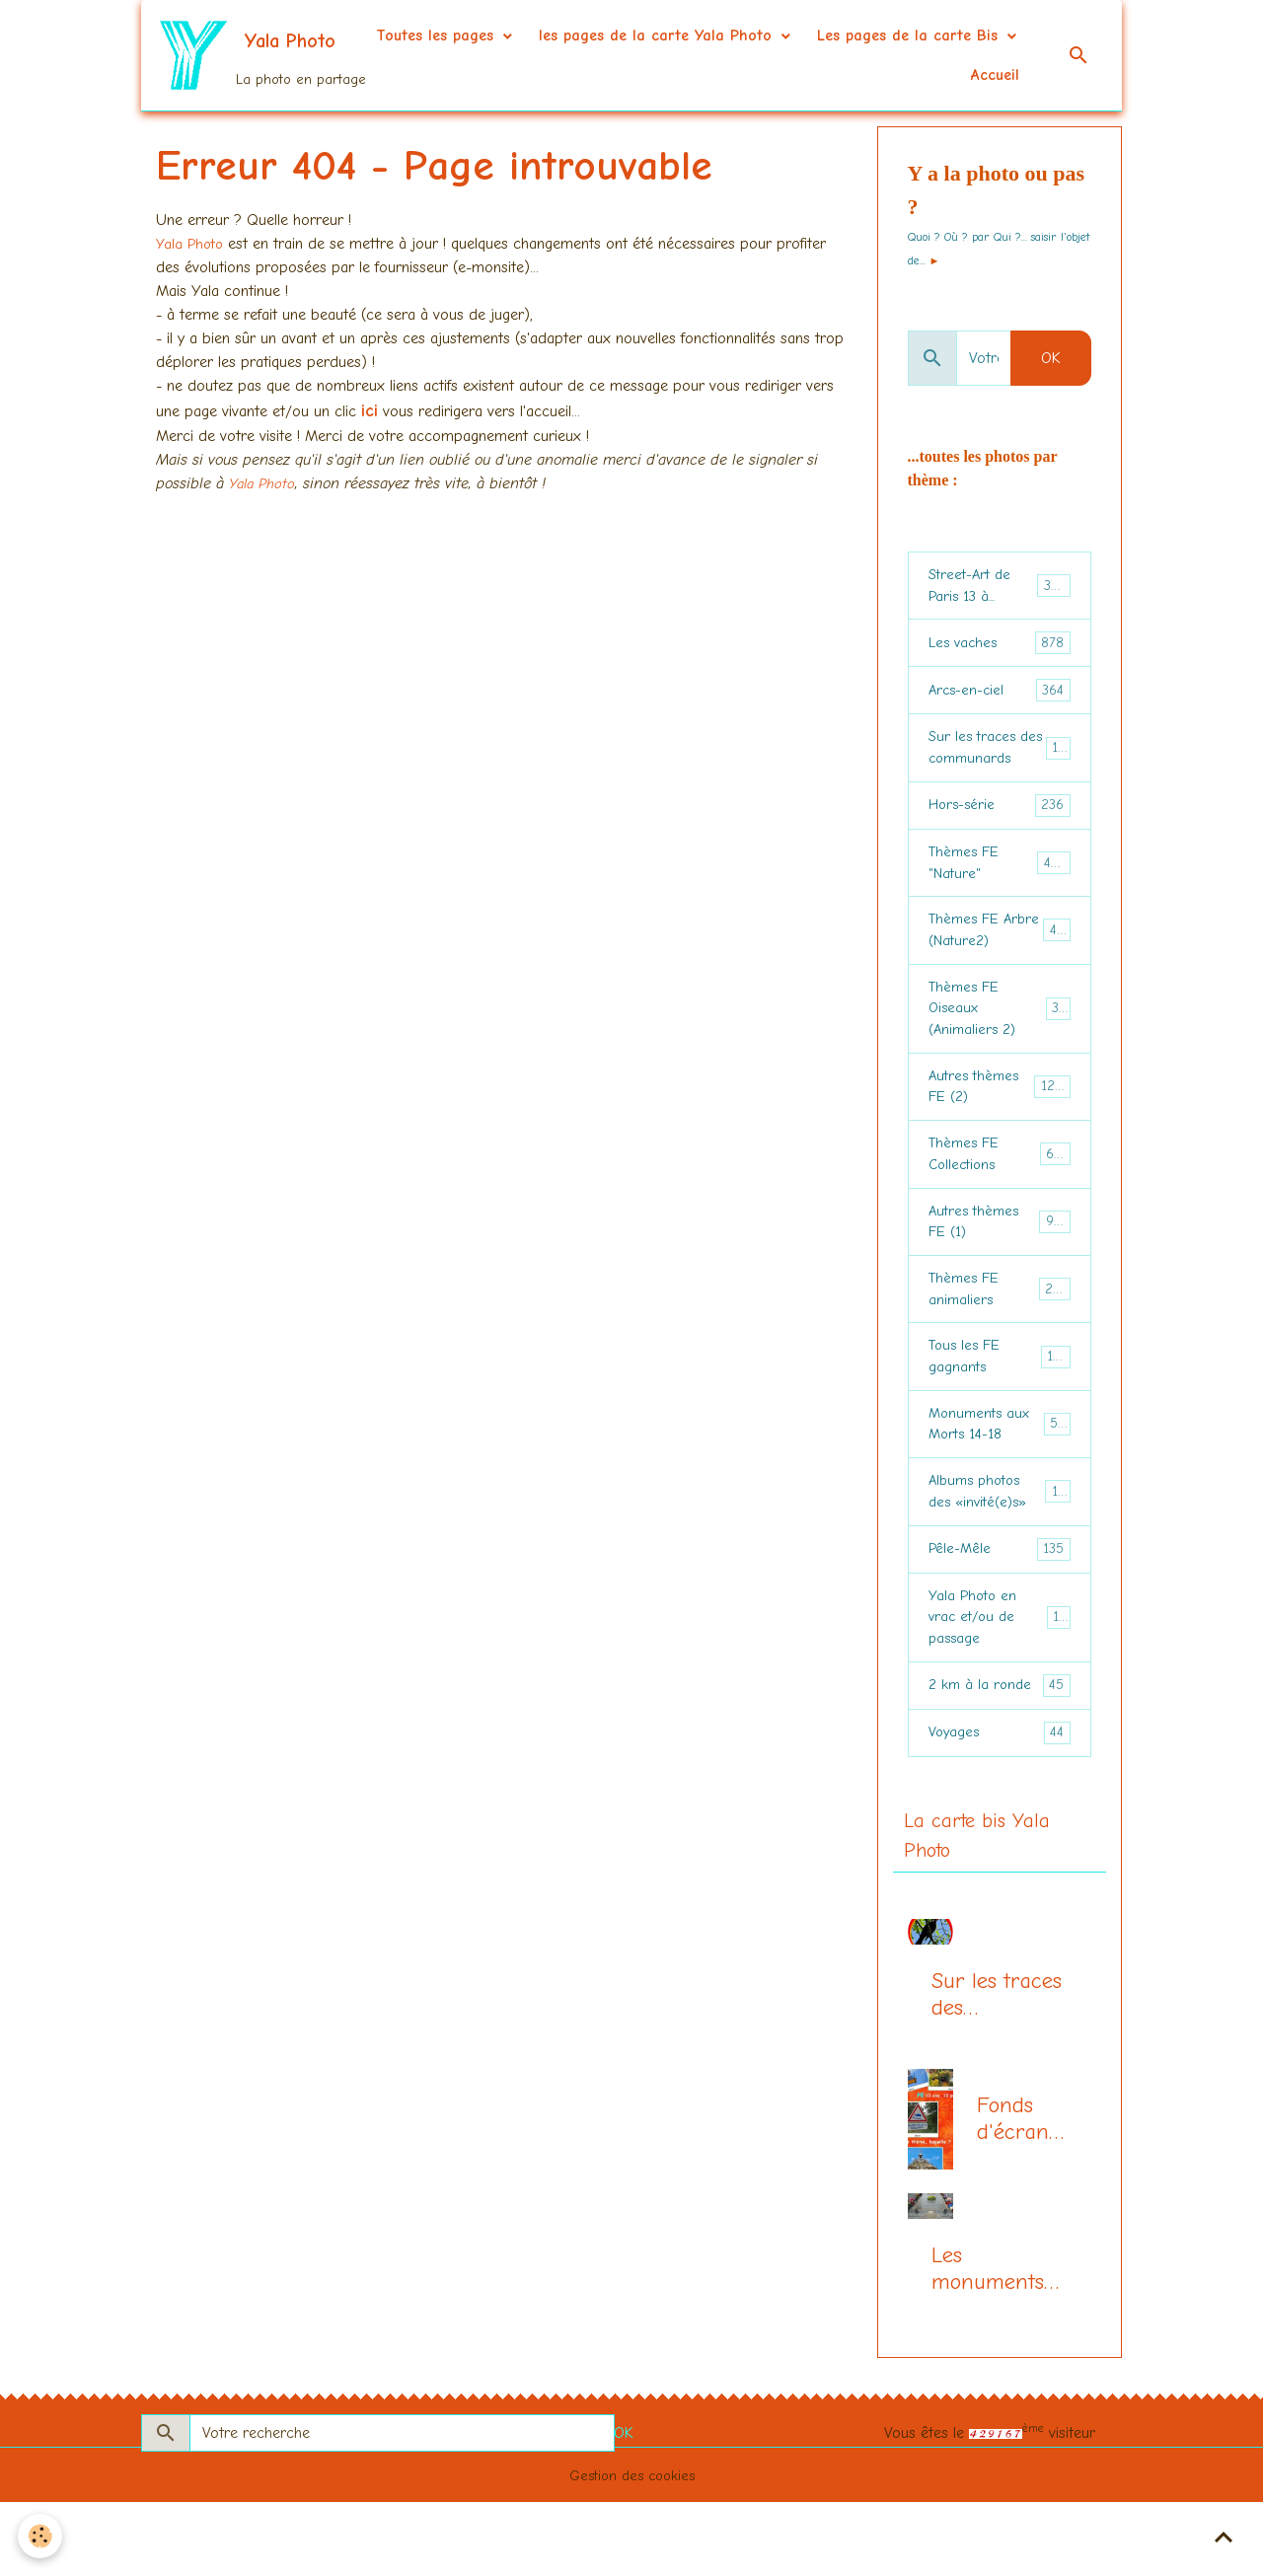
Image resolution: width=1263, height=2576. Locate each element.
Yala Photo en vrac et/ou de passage (1002, 1681)
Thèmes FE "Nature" (1000, 877)
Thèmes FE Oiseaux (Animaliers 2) (1002, 1033)
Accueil (995, 75)
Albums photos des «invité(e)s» (1001, 1549)
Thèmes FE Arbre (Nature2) (1001, 949)
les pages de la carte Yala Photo (884, 35)
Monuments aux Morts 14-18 (1001, 1477)
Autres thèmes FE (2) (1000, 1117)
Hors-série (1000, 817)
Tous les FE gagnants (1000, 1405)
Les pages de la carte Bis (838, 75)
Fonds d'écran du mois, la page (1015, 2192)
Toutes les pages (663, 35)
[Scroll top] (1223, 2536)
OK (1051, 358)
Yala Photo (194, 244)
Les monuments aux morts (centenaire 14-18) (987, 2342)
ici (369, 411)
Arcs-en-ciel (1000, 697)
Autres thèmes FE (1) (1000, 1261)
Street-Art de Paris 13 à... (1001, 588)
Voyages (1000, 1802)
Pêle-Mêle (1000, 1609)
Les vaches (1000, 648)
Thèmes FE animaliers (1000, 1333)
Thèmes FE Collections (1000, 1189)
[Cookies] (42, 2535)
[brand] (255, 55)
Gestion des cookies (632, 2548)
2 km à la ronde (1000, 1753)
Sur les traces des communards (1001, 756)
